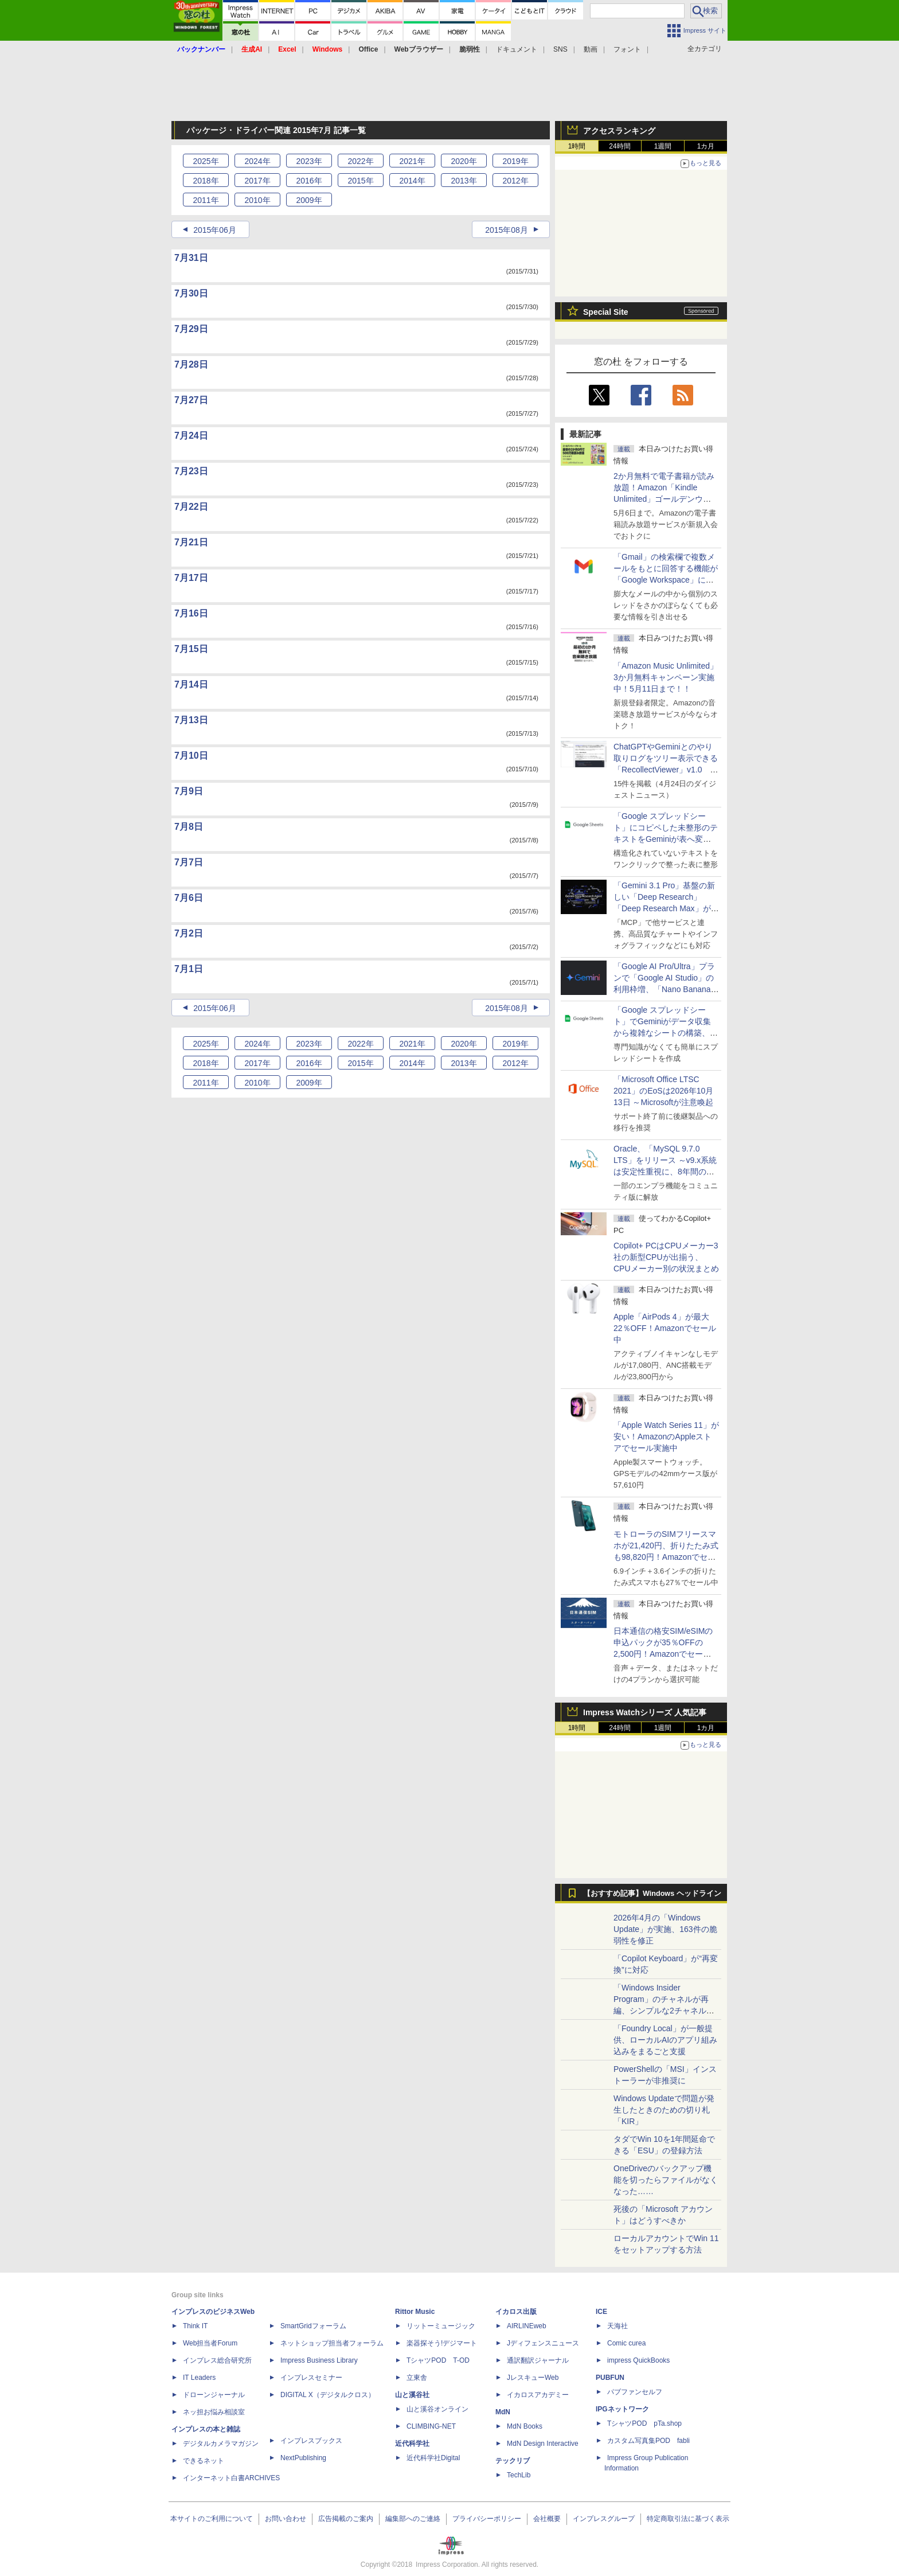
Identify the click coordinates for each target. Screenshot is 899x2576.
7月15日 (191, 649)
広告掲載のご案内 (345, 2519)
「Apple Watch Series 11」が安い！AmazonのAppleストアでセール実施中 (666, 1436)
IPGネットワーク (622, 2409)
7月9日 (188, 791)
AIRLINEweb (526, 2326)
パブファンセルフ (634, 2392)
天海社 (617, 2326)
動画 (590, 49)
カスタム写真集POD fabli (648, 2441)
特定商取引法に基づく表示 (688, 2519)
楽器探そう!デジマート (441, 2343)
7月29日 (191, 329)
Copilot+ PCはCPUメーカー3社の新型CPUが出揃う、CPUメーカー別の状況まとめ (666, 1257)
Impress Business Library (319, 2360)
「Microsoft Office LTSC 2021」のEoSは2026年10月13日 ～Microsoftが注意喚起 (663, 1091)
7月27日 (191, 400)
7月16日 (191, 613)
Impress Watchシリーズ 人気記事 (644, 1712)
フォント (627, 49)
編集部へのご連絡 (412, 2519)
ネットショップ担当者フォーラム (332, 2343)
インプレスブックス (311, 2441)
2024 (257, 161)
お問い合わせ (285, 2519)
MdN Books (524, 2426)
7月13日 (191, 720)
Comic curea (626, 2343)
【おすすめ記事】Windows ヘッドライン (652, 1894)
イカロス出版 (516, 2312)
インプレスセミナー (311, 2378)
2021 (412, 161)
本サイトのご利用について (211, 2519)
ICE (601, 2312)
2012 (515, 180)
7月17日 (191, 578)
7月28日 (191, 364)
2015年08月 (506, 230)
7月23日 (191, 471)
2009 (309, 200)
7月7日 (188, 862)
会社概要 (547, 2519)
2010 (257, 200)
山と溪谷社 (412, 2395)
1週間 (663, 146)
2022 (360, 161)
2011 (205, 200)
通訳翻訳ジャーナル (538, 2360)
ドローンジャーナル (214, 2395)
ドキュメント (516, 49)
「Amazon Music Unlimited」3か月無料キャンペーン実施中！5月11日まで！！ (665, 677)
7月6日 (188, 898)
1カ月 (706, 146)
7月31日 (191, 258)
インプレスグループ (604, 2519)
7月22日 (191, 507)
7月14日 (191, 684)
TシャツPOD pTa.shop (644, 2423)
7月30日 (191, 293)
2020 (463, 161)
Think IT (195, 2326)
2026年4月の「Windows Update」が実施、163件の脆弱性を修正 (665, 1929)
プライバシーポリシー (486, 2519)
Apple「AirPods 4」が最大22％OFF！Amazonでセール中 (664, 1328)
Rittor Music (415, 2312)
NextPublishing (303, 2458)
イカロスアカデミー (538, 2395)
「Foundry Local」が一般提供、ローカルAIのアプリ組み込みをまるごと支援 (665, 2040)
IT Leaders (199, 2378)
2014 (412, 180)
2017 (257, 180)
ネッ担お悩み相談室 (214, 2412)
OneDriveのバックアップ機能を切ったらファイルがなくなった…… (665, 2180)
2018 (205, 180)
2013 (463, 180)
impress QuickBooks (638, 2360)
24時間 (619, 146)
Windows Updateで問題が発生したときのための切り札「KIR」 (663, 2110)
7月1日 (188, 969)
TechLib (518, 2475)
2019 (515, 161)
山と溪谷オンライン (437, 2409)
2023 (309, 161)
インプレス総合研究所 (217, 2360)
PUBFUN (610, 2378)
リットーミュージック (440, 2326)
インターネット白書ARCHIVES (231, 2478)
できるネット (203, 2461)
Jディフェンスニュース (543, 2343)
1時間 (577, 146)
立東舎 (416, 2378)
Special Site (605, 312)
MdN (502, 2412)
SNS (560, 49)
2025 (205, 161)
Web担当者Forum (210, 2343)
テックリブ (512, 2461)
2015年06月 (214, 230)
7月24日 (191, 435)
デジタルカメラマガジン (221, 2444)
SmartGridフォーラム (313, 2326)
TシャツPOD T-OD (438, 2360)
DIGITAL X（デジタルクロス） (327, 2395)
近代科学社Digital (433, 2458)
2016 (309, 180)
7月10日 (191, 755)
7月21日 (191, 542)
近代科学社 (412, 2444)
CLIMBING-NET (431, 2426)
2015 (360, 180)
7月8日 (188, 827)
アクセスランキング (619, 130)
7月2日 (188, 933)
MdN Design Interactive (543, 2444)
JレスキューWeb (532, 2378)
